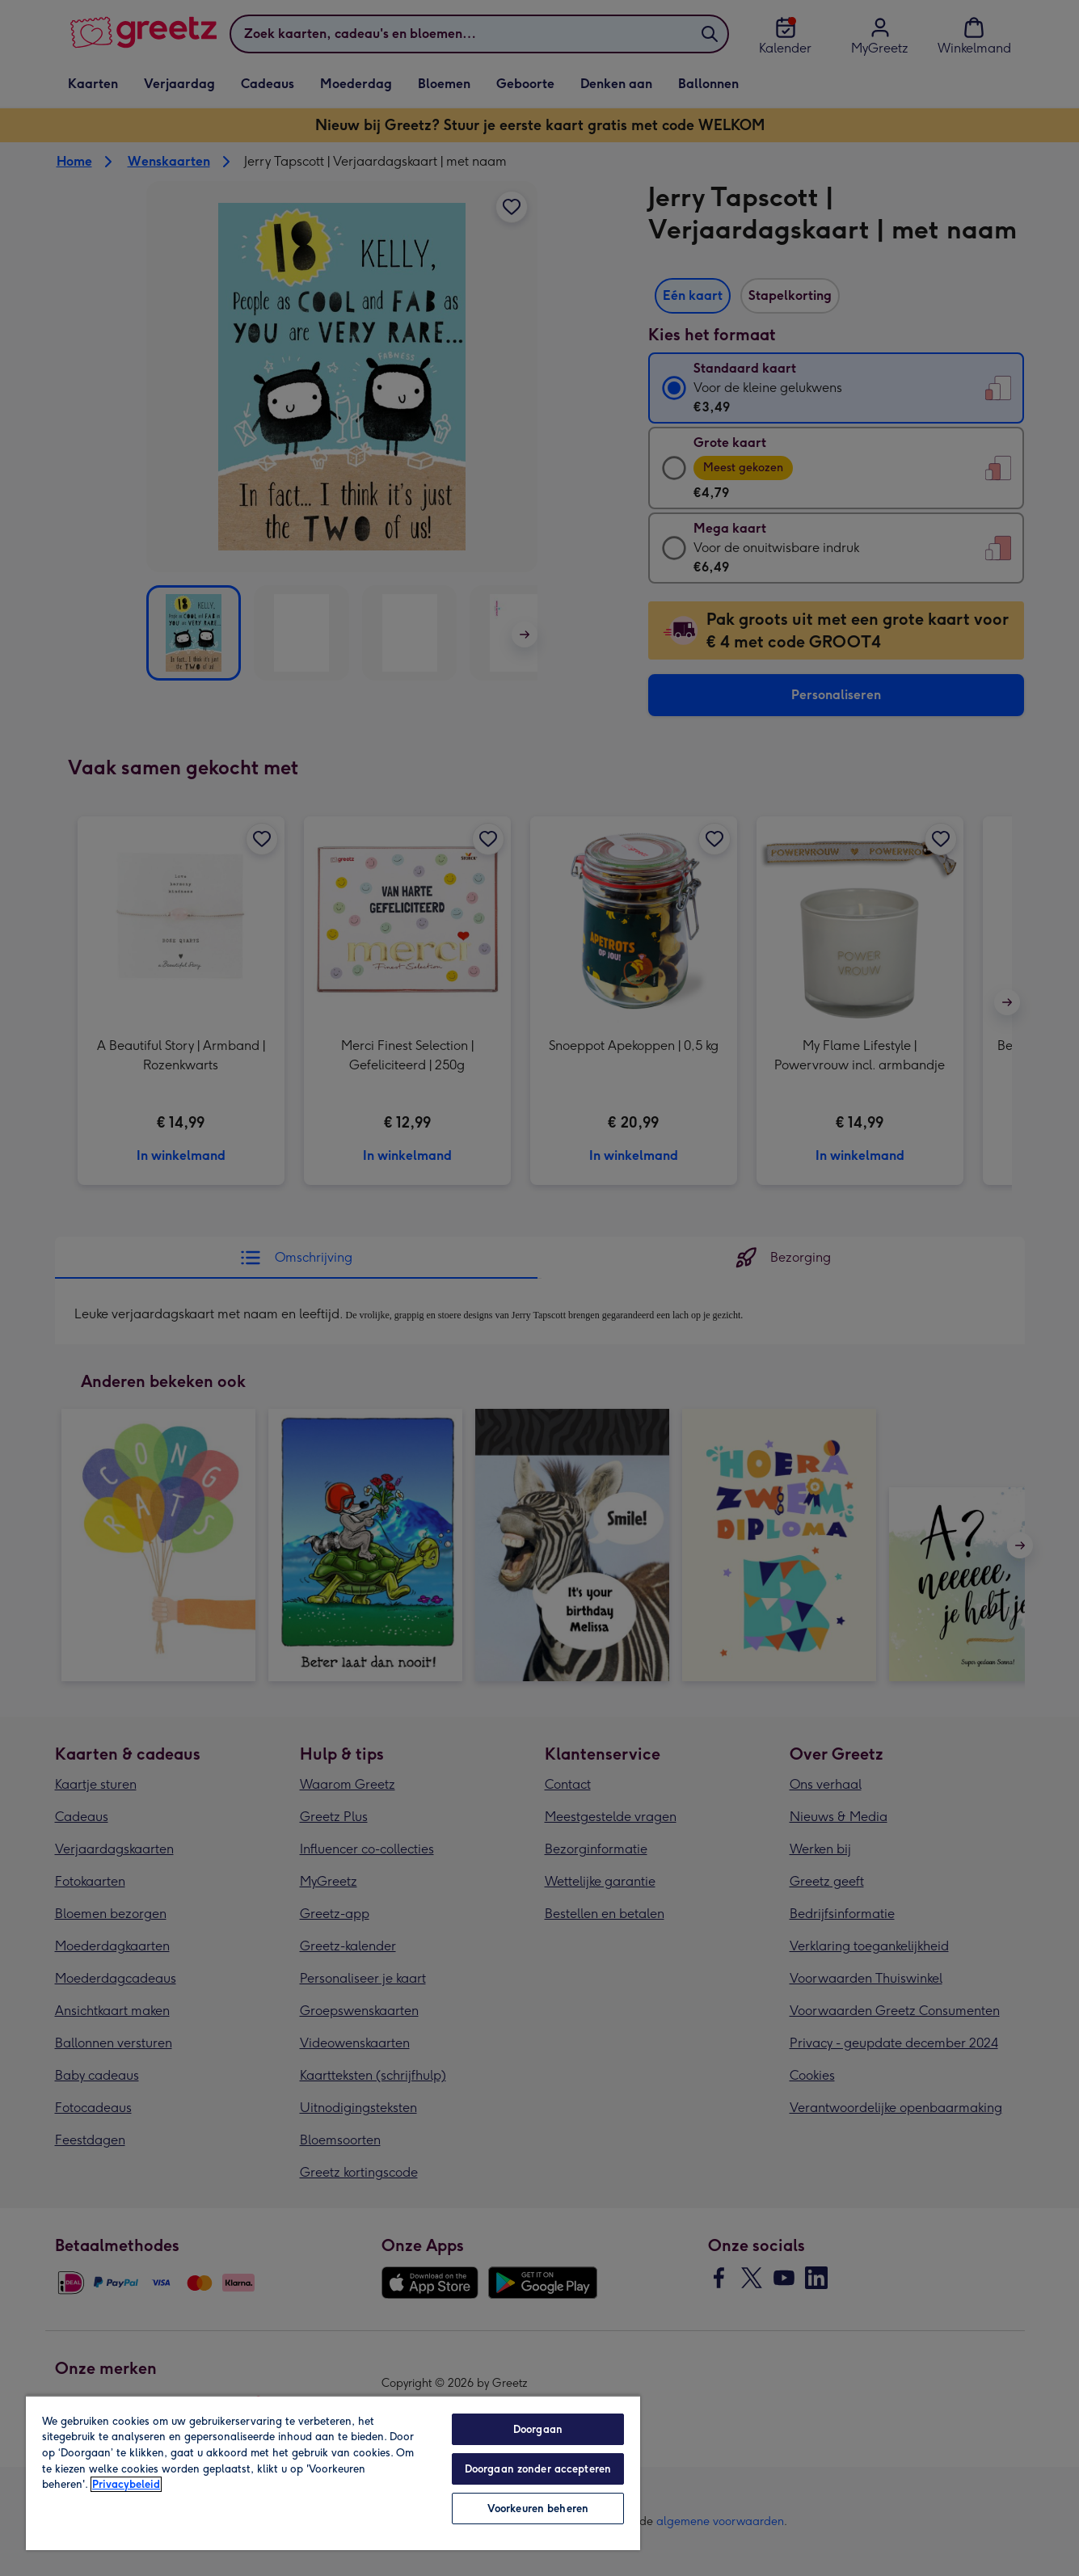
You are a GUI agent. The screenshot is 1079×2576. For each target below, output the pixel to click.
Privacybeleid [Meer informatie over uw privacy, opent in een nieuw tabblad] (126, 2484)
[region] (333, 2472)
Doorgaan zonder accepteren (538, 2469)
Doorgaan (538, 2429)
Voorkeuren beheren (537, 2508)
